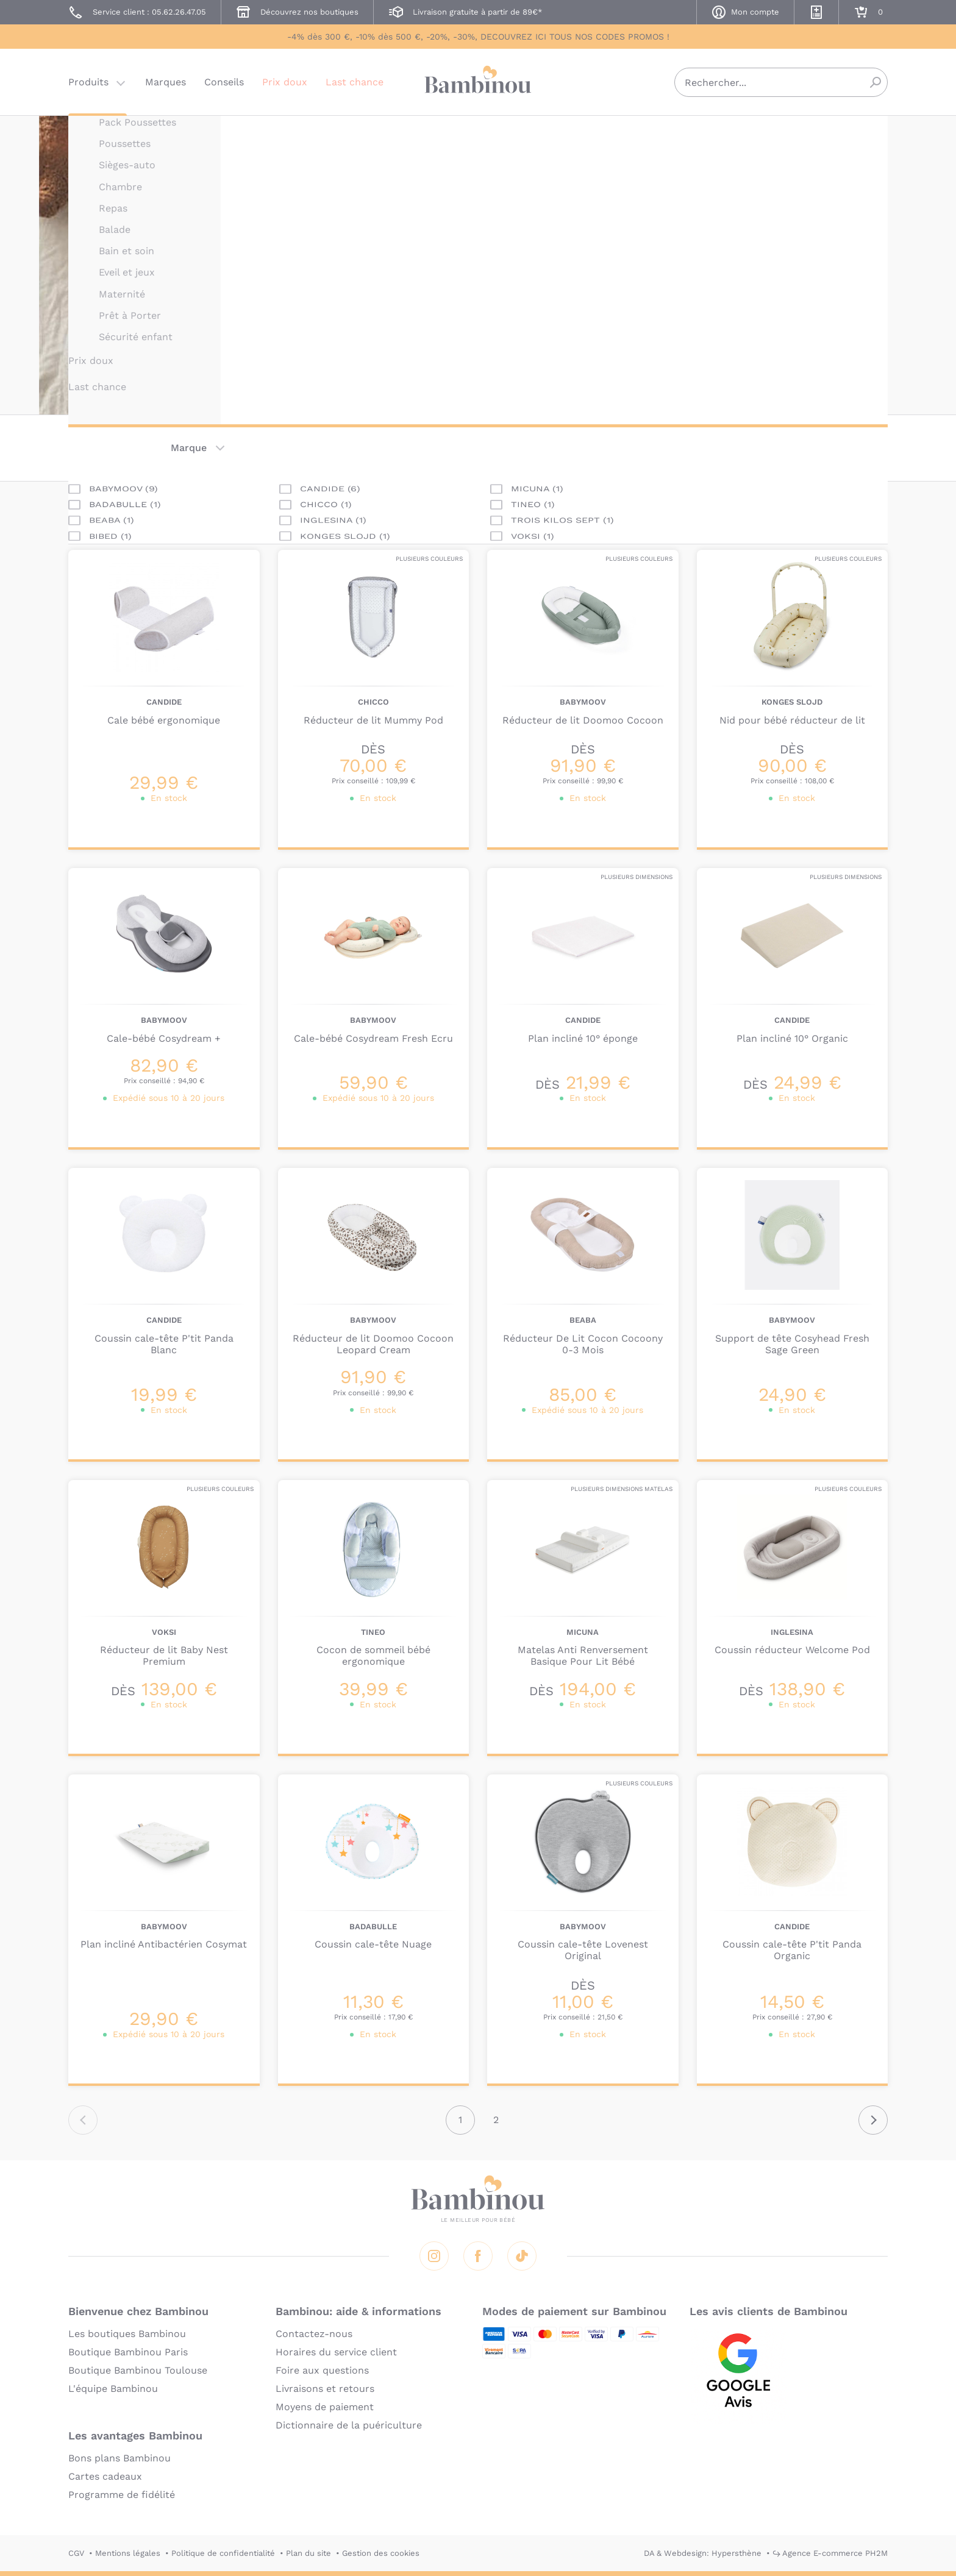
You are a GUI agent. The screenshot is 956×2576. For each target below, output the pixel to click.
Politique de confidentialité (223, 2553)
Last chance (354, 82)
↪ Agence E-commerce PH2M (830, 2553)
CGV (76, 2553)
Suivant (873, 2120)
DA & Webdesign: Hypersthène (703, 2553)
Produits (88, 82)
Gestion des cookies (380, 2553)
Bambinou (478, 81)
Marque (189, 448)
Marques (165, 82)
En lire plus (534, 316)
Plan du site (308, 2553)
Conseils (224, 82)
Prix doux (284, 82)
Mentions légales (127, 2553)
